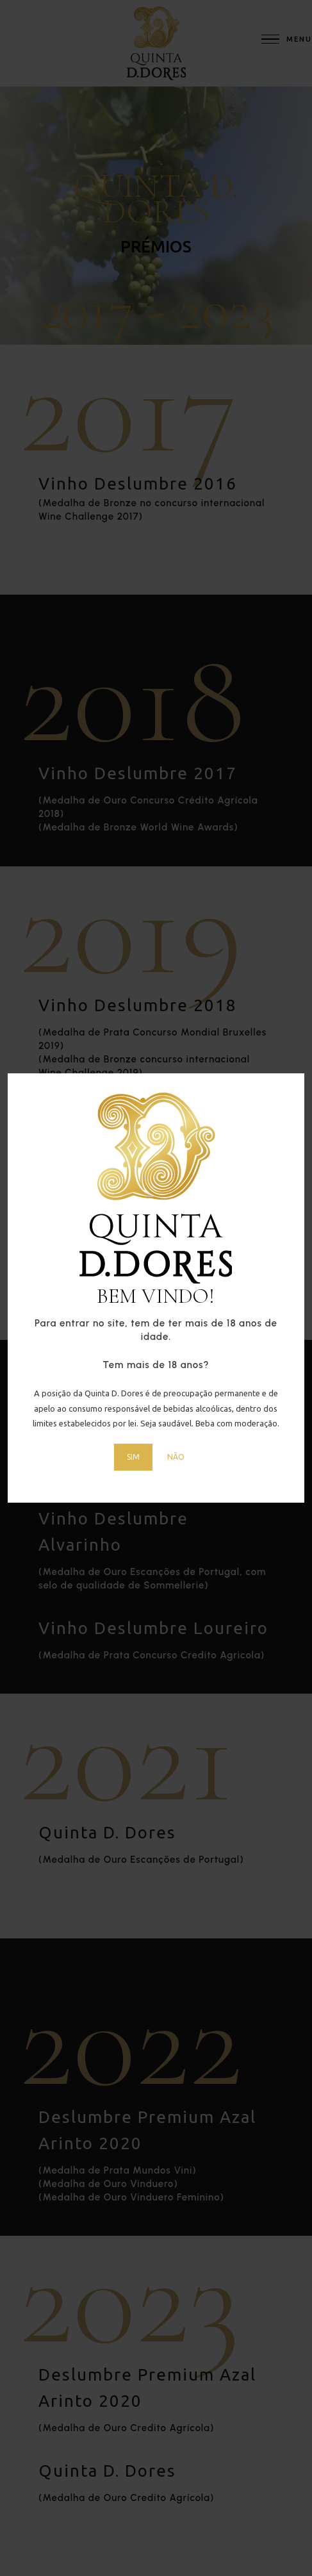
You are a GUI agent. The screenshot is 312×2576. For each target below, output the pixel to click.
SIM (133, 1457)
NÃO (176, 1457)
